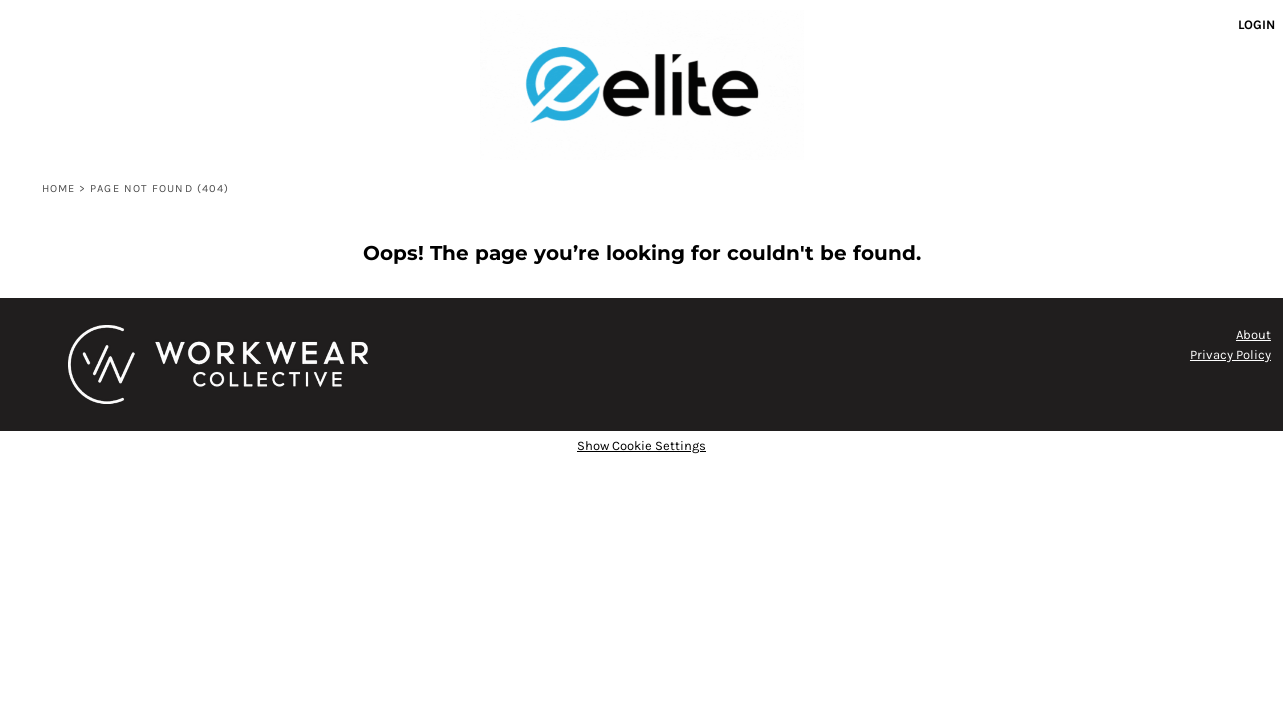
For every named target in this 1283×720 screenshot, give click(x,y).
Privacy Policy (1230, 354)
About (1253, 334)
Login (1256, 24)
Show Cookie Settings (641, 445)
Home (58, 188)
